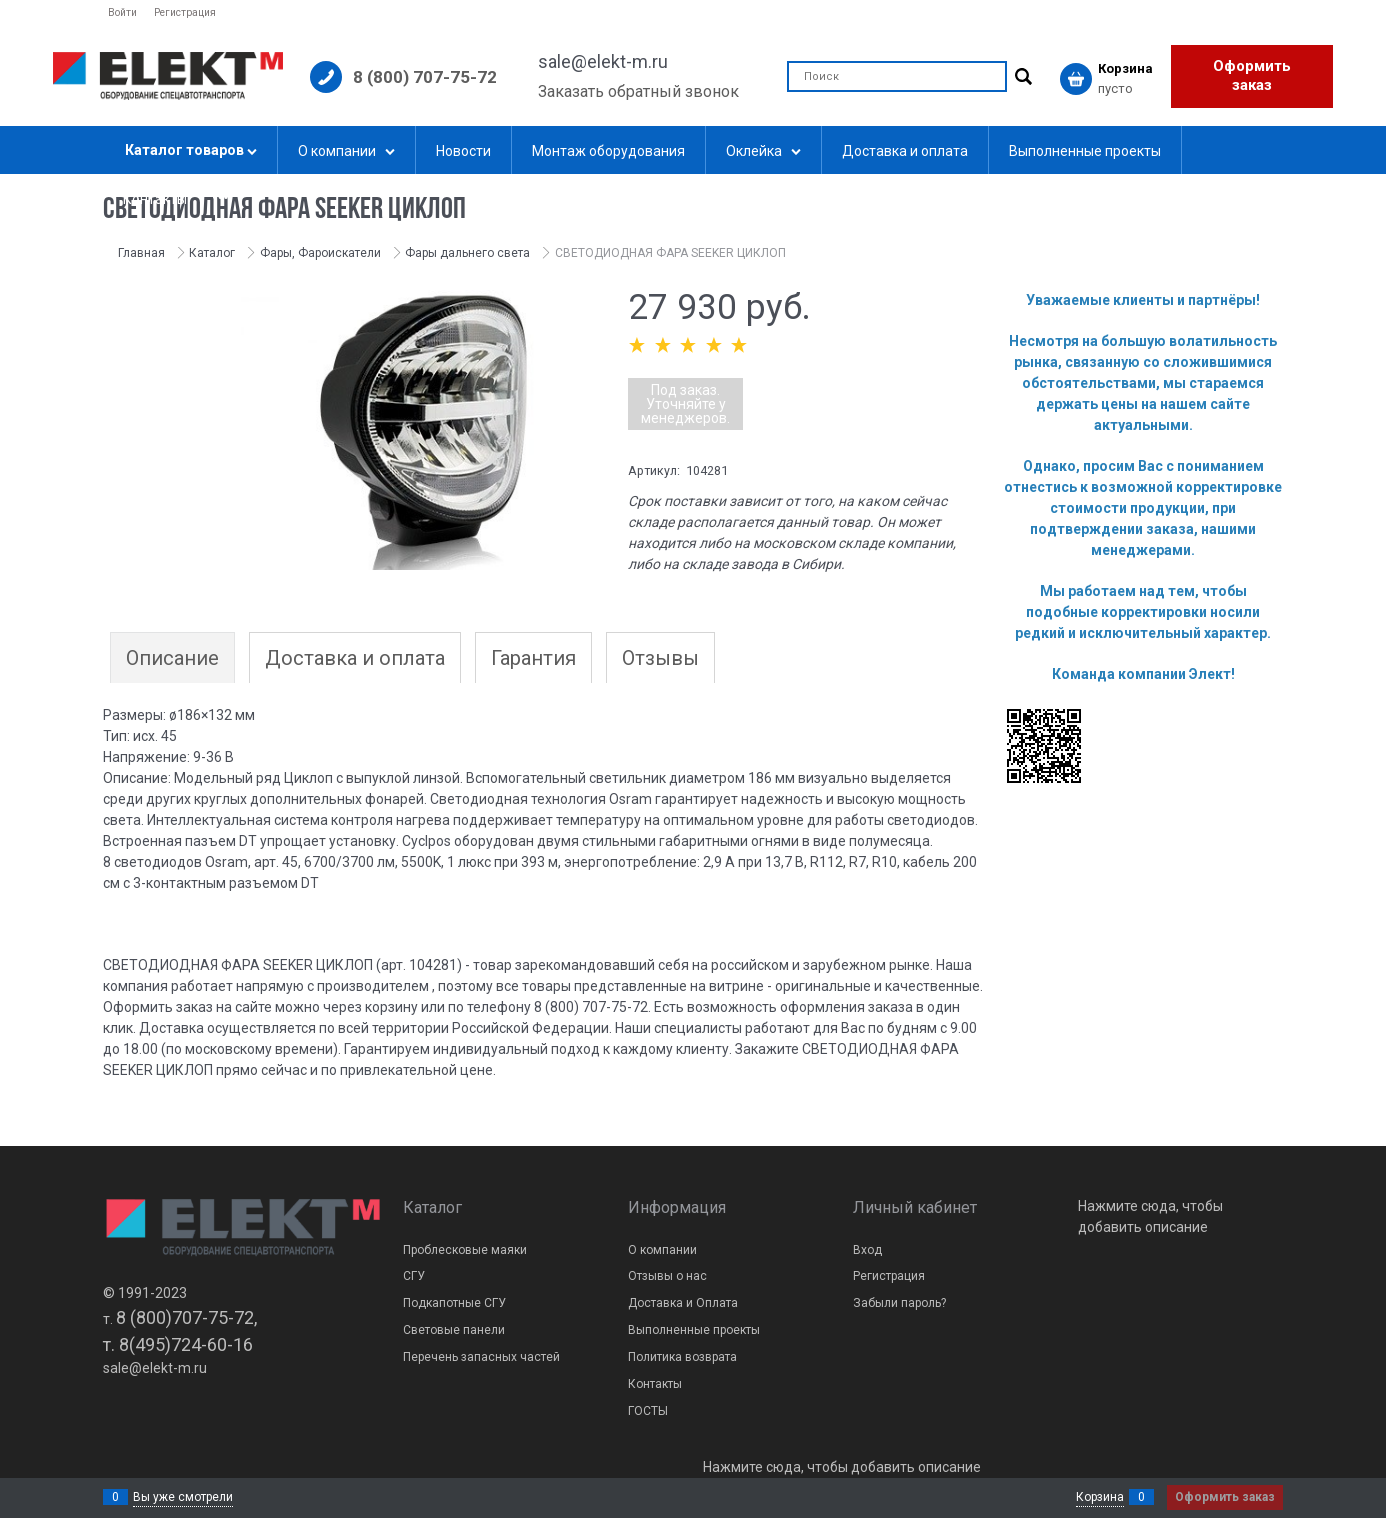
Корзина (1100, 1497)
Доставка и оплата (355, 658)
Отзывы (660, 658)
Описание (172, 658)
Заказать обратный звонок (638, 91)
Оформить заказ (1252, 76)
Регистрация (185, 12)
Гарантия (533, 658)
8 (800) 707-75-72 (425, 77)
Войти (122, 12)
